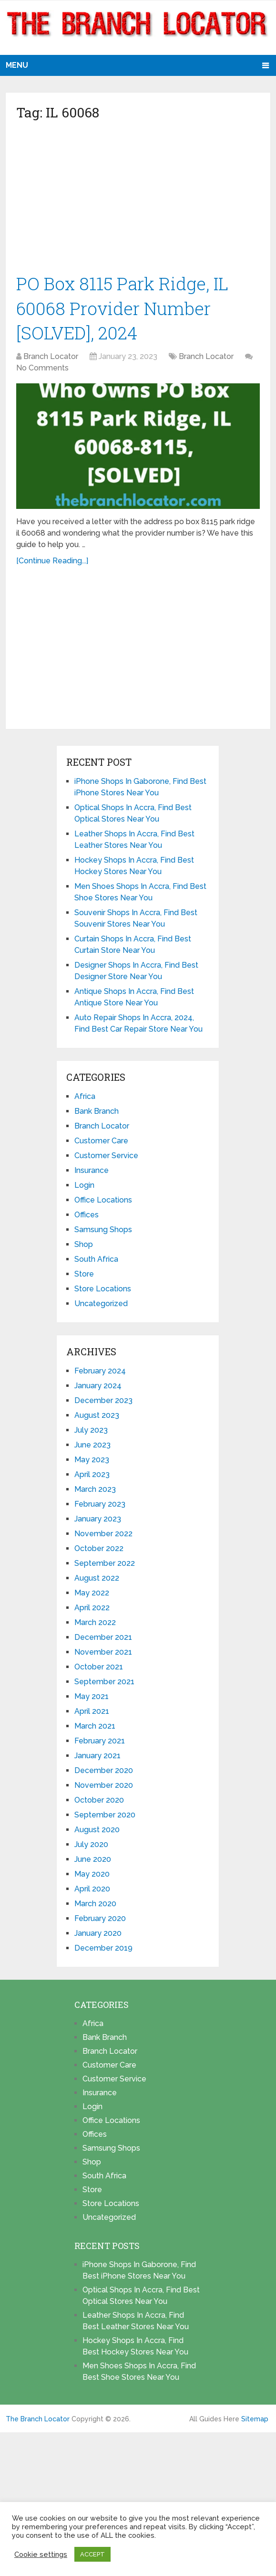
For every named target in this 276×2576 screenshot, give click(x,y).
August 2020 (97, 1832)
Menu (17, 65)
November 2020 (103, 1787)
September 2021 (104, 1684)
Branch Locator (50, 358)
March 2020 (95, 1906)
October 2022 (98, 1550)
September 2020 (104, 1817)
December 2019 (103, 1950)
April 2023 (92, 1476)
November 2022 (103, 1536)
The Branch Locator (38, 2421)
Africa (84, 1098)
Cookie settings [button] (40, 2554)
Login (84, 1187)
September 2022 (104, 1565)
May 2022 (91, 1595)
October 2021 (98, 1669)
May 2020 (92, 1876)
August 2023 (96, 1417)
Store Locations (102, 1291)
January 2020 (98, 1935)
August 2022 (96, 1580)
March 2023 (95, 1491)
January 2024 (98, 1388)
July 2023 (91, 1432)
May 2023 (91, 1462)
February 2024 (100, 1373)
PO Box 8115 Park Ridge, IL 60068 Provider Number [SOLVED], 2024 (124, 309)
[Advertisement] (138, 200)
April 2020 (92, 1891)
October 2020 (99, 1802)
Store (84, 1276)
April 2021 (91, 1713)
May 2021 (91, 1698)
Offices (86, 1217)
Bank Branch (96, 1113)
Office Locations (103, 1202)
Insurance (91, 1172)
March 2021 (94, 1728)
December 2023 (103, 1402)
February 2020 (100, 1920)
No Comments (42, 370)
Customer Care (101, 1143)
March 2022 (95, 1624)
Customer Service (106, 1157)
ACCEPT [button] (92, 2554)
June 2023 (92, 1447)
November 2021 (103, 1654)
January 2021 (97, 1758)
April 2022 (92, 1610)
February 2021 (99, 1743)
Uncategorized (101, 1305)
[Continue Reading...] (52, 563)
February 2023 (99, 1506)
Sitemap (254, 2421)
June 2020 (92, 1861)
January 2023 (97, 1521)
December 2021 (103, 1639)
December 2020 (103, 1772)
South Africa (96, 1261)
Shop (83, 1246)
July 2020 (91, 1846)
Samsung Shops (103, 1231)
